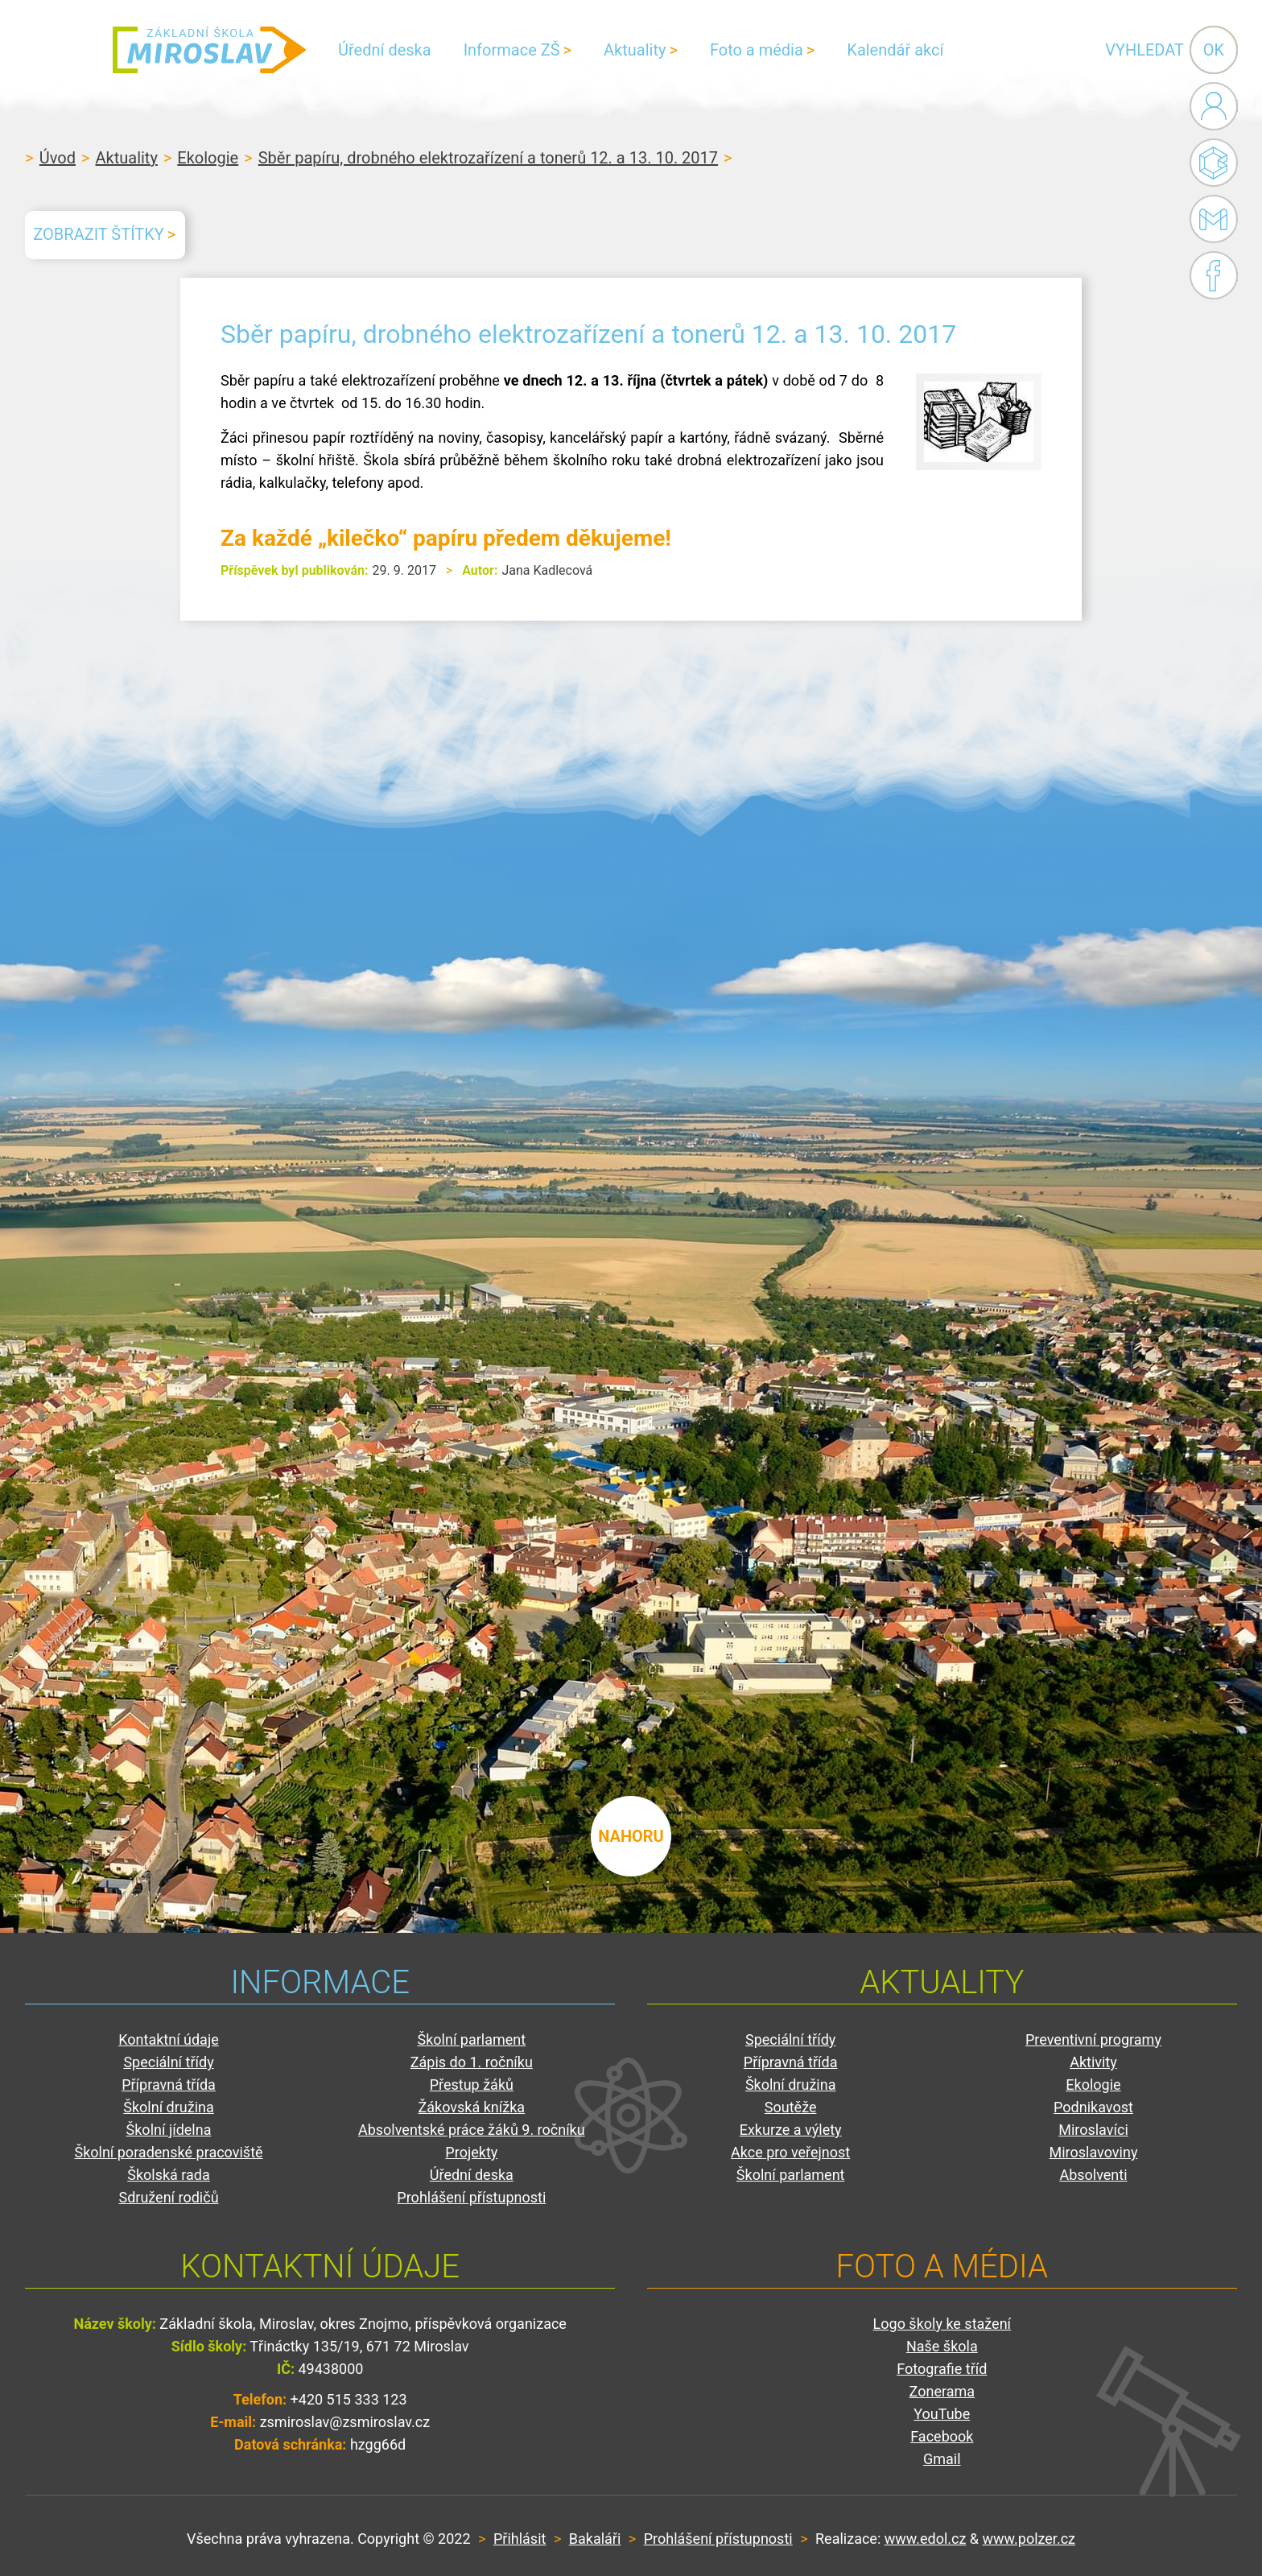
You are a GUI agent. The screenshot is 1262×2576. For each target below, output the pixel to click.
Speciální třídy (168, 2062)
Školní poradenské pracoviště (168, 2152)
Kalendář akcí (895, 50)
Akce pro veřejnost (790, 2152)
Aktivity (1093, 2062)
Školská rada (168, 2174)
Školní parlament (472, 2039)
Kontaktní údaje (168, 2039)
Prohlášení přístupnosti (471, 2197)
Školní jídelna (169, 2129)
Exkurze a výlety (791, 2129)
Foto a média (756, 50)
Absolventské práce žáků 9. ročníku (471, 2129)
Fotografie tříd (942, 2368)
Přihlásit (519, 2538)
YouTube (942, 2413)
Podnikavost (1093, 2107)
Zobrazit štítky (98, 234)
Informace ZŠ (512, 50)
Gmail (1210, 219)
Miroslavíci (1093, 2129)
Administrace (1214, 106)
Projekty (471, 2152)
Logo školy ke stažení (942, 2323)
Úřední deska (384, 50)
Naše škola (942, 2346)
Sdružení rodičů (168, 2197)
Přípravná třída (169, 2084)
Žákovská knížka (472, 2107)
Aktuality (635, 50)
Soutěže (791, 2107)
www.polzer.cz (1029, 2538)
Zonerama (942, 2391)
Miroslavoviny (1094, 2152)
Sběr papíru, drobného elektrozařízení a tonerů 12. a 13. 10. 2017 (488, 157)
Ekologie (207, 157)
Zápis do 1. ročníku (471, 2062)
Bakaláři (1214, 162)
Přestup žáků (471, 2084)
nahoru (631, 1836)
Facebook (1214, 275)
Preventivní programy (1093, 2039)
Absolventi (1093, 2174)
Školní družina (168, 2107)
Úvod (57, 157)
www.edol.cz (926, 2538)
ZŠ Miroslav (209, 50)
